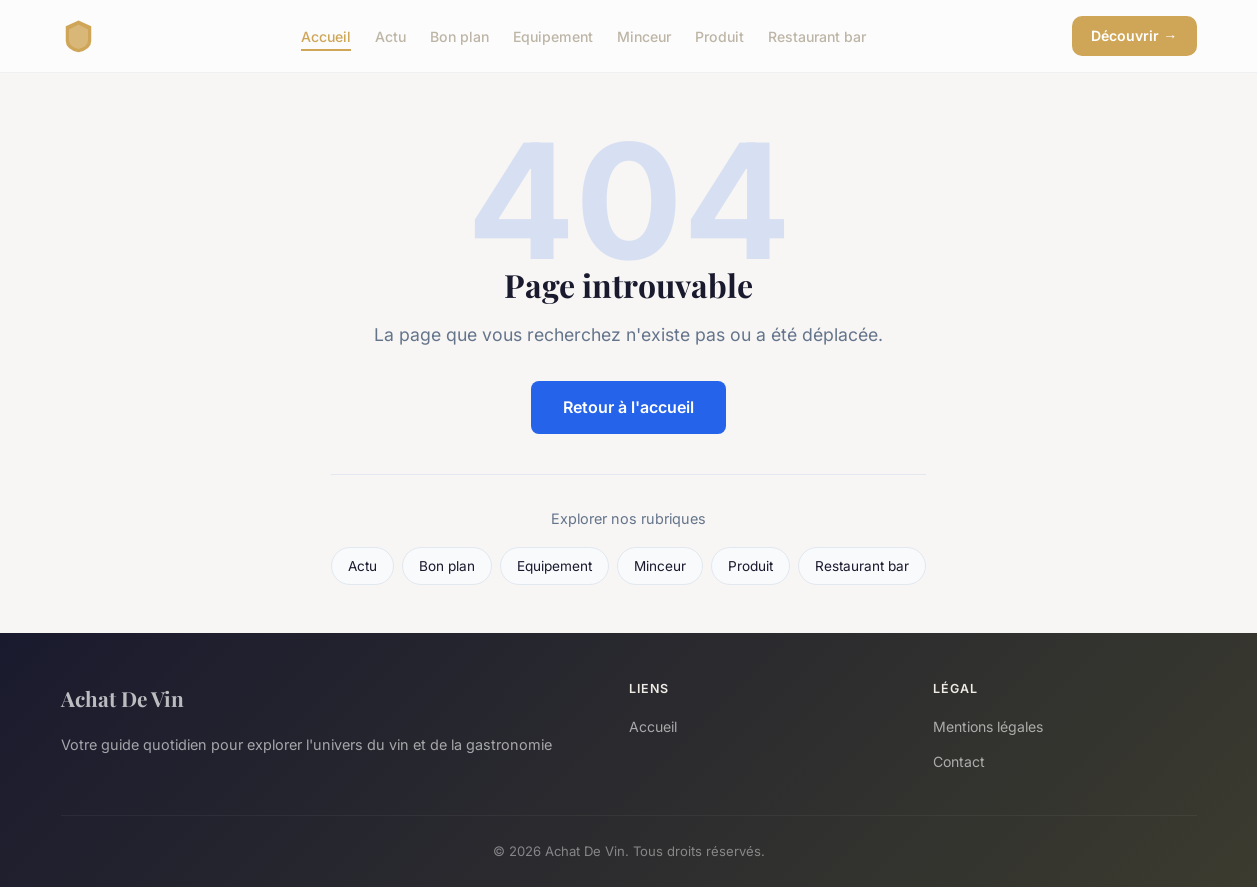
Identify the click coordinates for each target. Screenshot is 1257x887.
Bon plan (459, 35)
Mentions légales (988, 726)
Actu (390, 35)
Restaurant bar (817, 35)
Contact (959, 761)
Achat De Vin (122, 698)
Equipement (553, 35)
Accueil (326, 35)
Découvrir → (1134, 35)
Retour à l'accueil (628, 407)
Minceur (644, 35)
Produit (719, 35)
